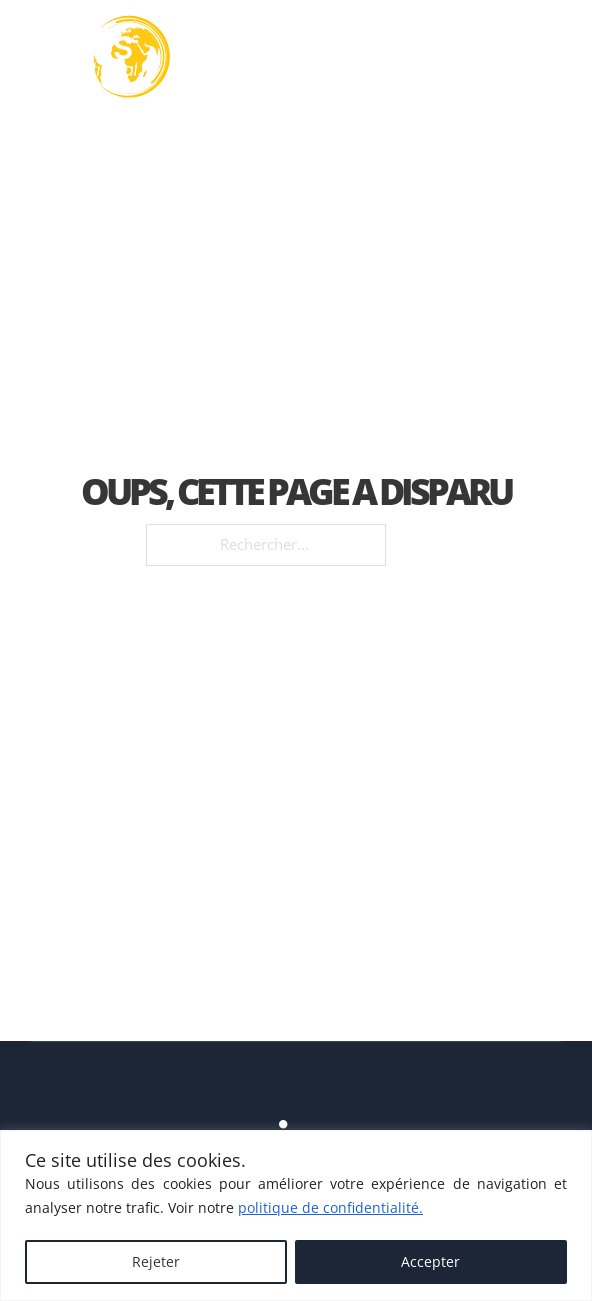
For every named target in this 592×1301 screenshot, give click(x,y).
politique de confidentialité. (330, 1207)
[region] (296, 1215)
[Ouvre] (541, 57)
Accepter (430, 1261)
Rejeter (156, 1261)
